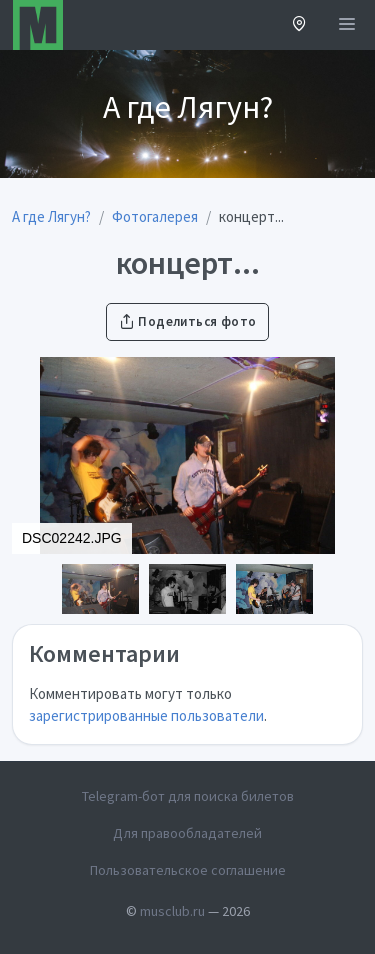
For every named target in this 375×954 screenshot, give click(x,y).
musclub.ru (172, 911)
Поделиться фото (188, 321)
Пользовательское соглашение (188, 870)
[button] (299, 25)
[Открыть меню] (347, 25)
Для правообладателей (187, 833)
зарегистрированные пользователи (146, 715)
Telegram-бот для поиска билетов (188, 796)
